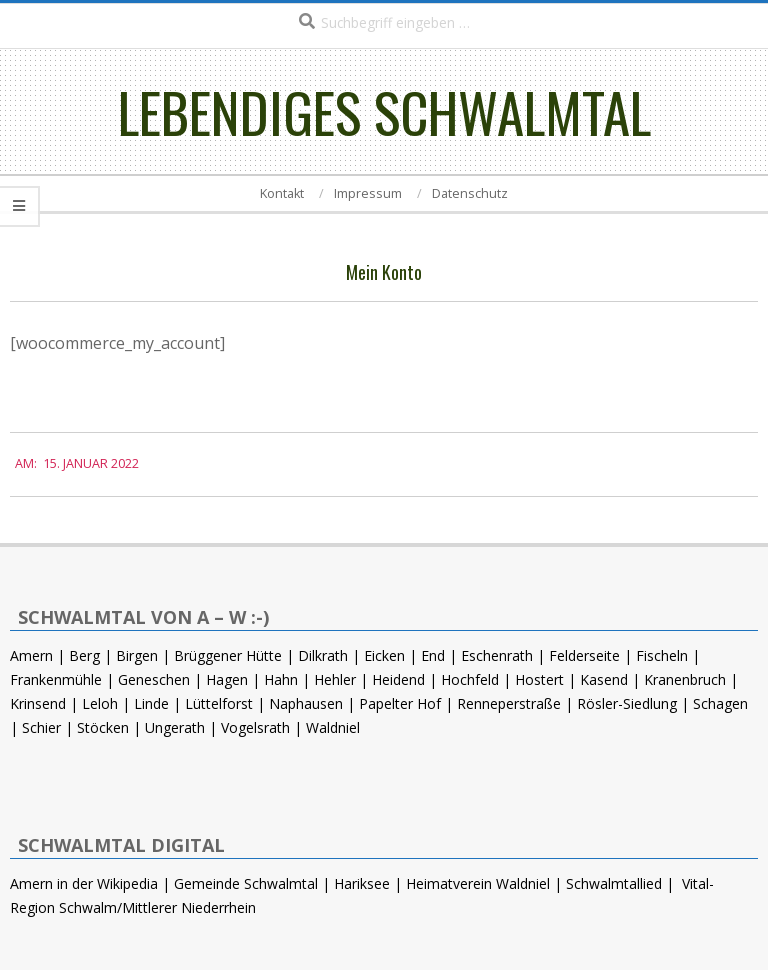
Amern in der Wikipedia (84, 883)
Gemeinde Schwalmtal (246, 883)
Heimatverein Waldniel (478, 883)
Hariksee (362, 883)
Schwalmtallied (614, 883)
